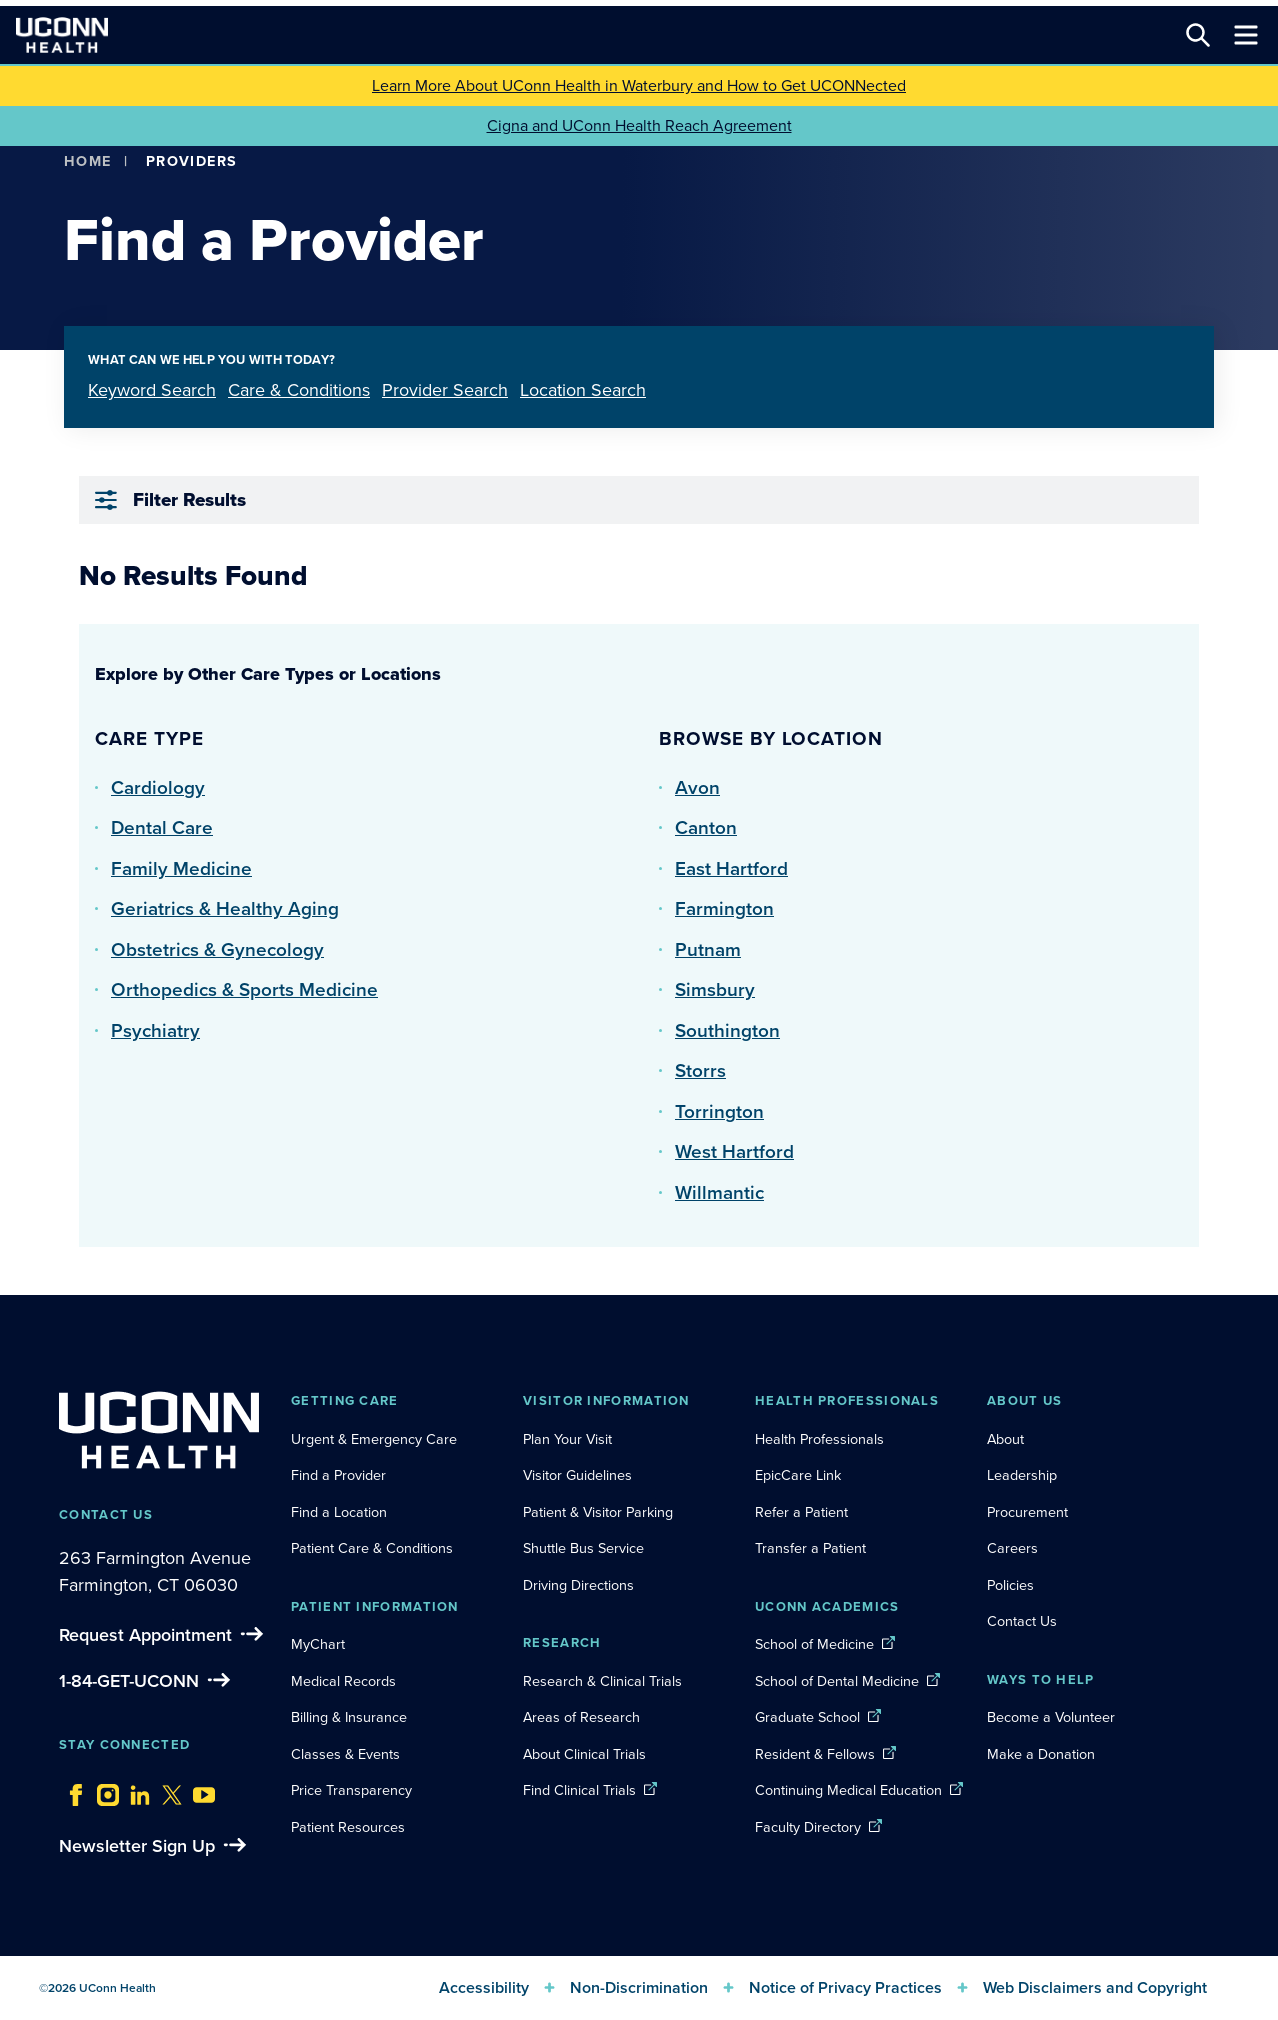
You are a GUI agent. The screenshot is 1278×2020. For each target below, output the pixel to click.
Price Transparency (351, 1790)
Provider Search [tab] (445, 390)
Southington (727, 1030)
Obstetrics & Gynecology (217, 949)
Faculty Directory (808, 1827)
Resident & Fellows (815, 1754)
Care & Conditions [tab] (299, 390)
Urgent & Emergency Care (374, 1439)
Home (88, 161)
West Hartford (734, 1151)
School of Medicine (814, 1644)
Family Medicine (181, 868)
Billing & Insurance (349, 1717)
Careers (1012, 1548)
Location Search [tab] (583, 390)
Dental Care (162, 827)
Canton (706, 827)
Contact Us (1022, 1621)
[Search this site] (1198, 35)
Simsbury (715, 989)
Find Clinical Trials (579, 1790)
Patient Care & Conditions (372, 1548)
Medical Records (343, 1681)
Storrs (700, 1070)
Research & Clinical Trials (602, 1681)
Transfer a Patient (810, 1548)
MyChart (318, 1644)
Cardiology (158, 787)
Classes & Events (345, 1754)
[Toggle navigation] (1246, 35)
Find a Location (339, 1512)
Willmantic (719, 1192)
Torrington (719, 1111)
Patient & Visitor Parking (598, 1512)
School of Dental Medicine (837, 1681)
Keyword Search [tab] (152, 390)
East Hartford (731, 868)
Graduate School (807, 1717)
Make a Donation (1041, 1754)
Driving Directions (578, 1585)
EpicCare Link (798, 1475)
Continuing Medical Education (848, 1790)
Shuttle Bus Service (583, 1548)
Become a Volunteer (1051, 1717)
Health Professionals (819, 1439)
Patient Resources (348, 1827)
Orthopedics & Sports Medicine (244, 989)
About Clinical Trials (584, 1754)
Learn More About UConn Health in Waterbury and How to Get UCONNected (639, 85)
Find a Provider (338, 1475)
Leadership (1022, 1475)
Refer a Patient (801, 1512)
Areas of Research (583, 1717)
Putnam (708, 949)
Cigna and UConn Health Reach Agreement (639, 125)
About (1005, 1439)
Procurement (1027, 1512)
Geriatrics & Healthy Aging (225, 908)
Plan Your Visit (567, 1439)
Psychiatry (155, 1030)
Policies (1010, 1585)
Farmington (724, 908)
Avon (697, 787)
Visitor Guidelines (577, 1475)
